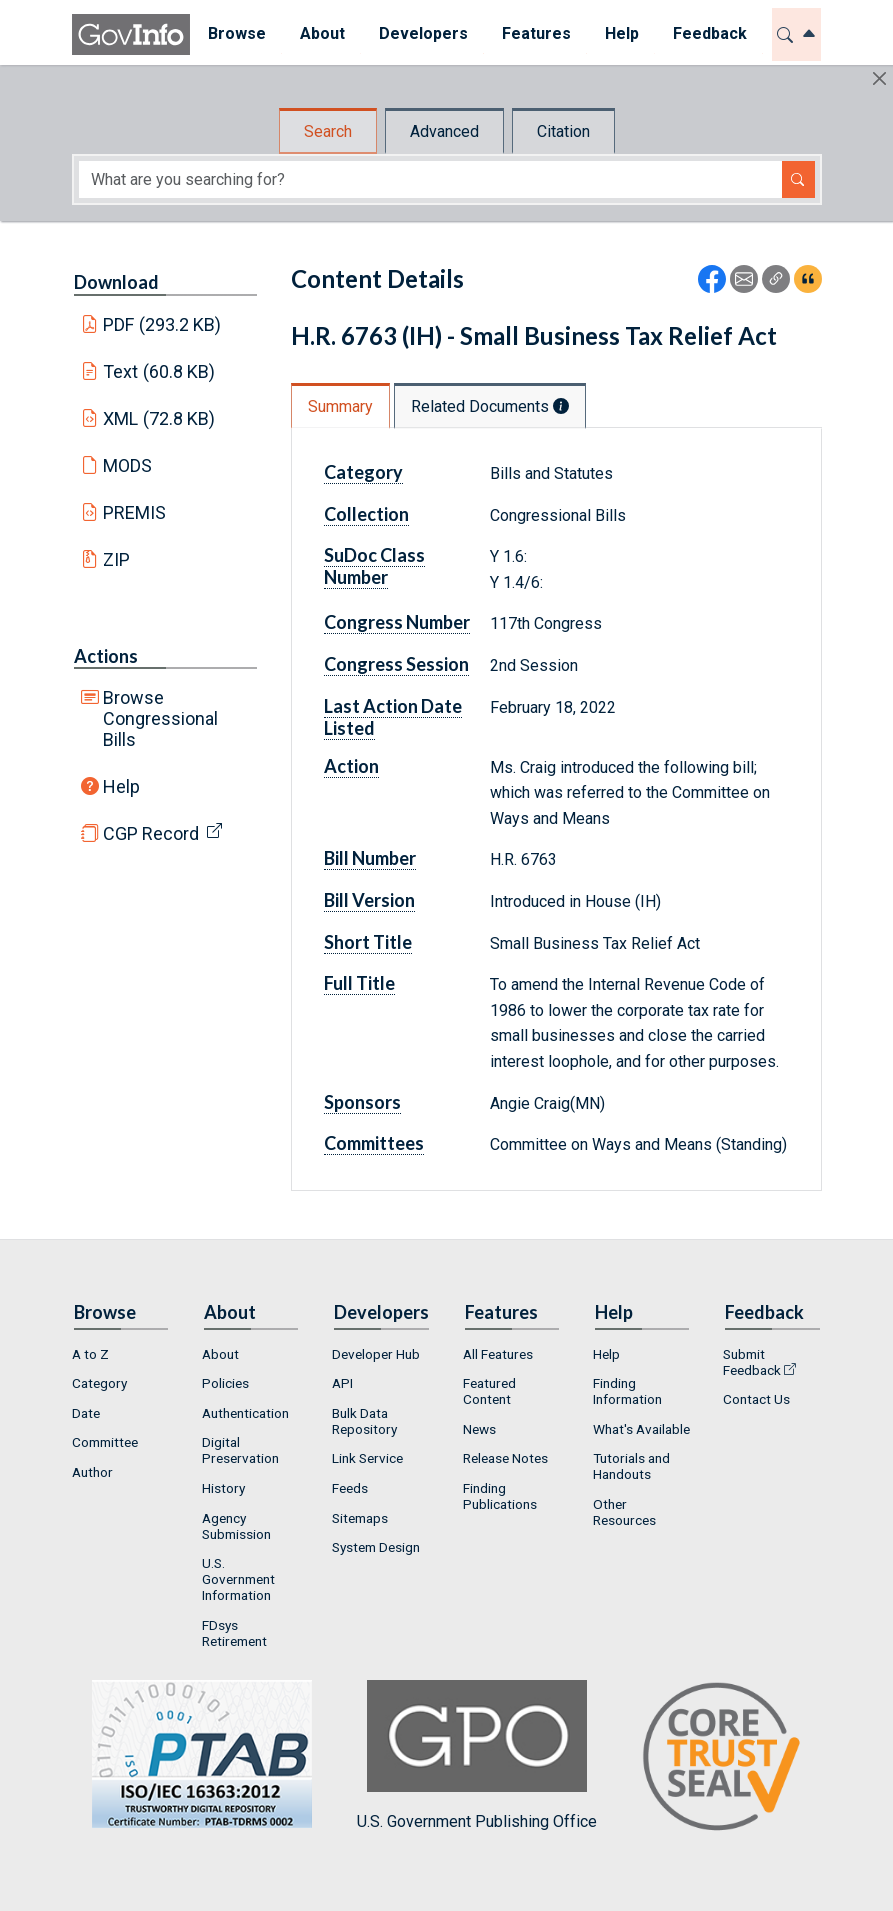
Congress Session (396, 664)
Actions (106, 656)
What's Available (641, 1429)
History (223, 1488)
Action (351, 766)
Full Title (359, 983)
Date (86, 1413)
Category (363, 472)
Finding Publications (500, 1496)
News (479, 1429)
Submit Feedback (752, 1362)
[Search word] (430, 179)
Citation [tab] (563, 131)
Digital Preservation (240, 1450)
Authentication (245, 1413)
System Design (376, 1547)
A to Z (90, 1354)
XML (159, 418)
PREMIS (134, 512)
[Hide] (879, 78)
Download (116, 282)
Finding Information (627, 1391)
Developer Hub (376, 1354)
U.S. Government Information (238, 1579)
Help (121, 786)
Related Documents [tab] (490, 406)
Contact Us (756, 1399)
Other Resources (624, 1512)
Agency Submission (236, 1526)
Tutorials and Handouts (631, 1466)
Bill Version (369, 900)
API (342, 1383)
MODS (127, 465)
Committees (374, 1143)
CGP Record (151, 833)
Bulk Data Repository (364, 1421)
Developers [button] (422, 33)
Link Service (367, 1458)
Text (159, 371)
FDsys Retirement (234, 1633)
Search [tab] (328, 131)
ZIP (116, 559)
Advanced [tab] (444, 131)
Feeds (350, 1488)
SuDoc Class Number (374, 566)
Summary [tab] (340, 406)
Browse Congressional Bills (160, 718)
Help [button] (621, 33)
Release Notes (505, 1458)
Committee (105, 1442)
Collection (366, 514)
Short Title (368, 942)
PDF (162, 324)
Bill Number (370, 858)
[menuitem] (236, 34)
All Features (498, 1354)
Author (92, 1472)
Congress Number (397, 622)
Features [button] (535, 33)
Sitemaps (360, 1518)
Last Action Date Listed (393, 717)
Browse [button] (236, 33)
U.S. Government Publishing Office (477, 1755)
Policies (225, 1383)
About (220, 1354)
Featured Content (489, 1391)
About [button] (321, 33)
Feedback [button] (709, 33)
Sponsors (362, 1102)
